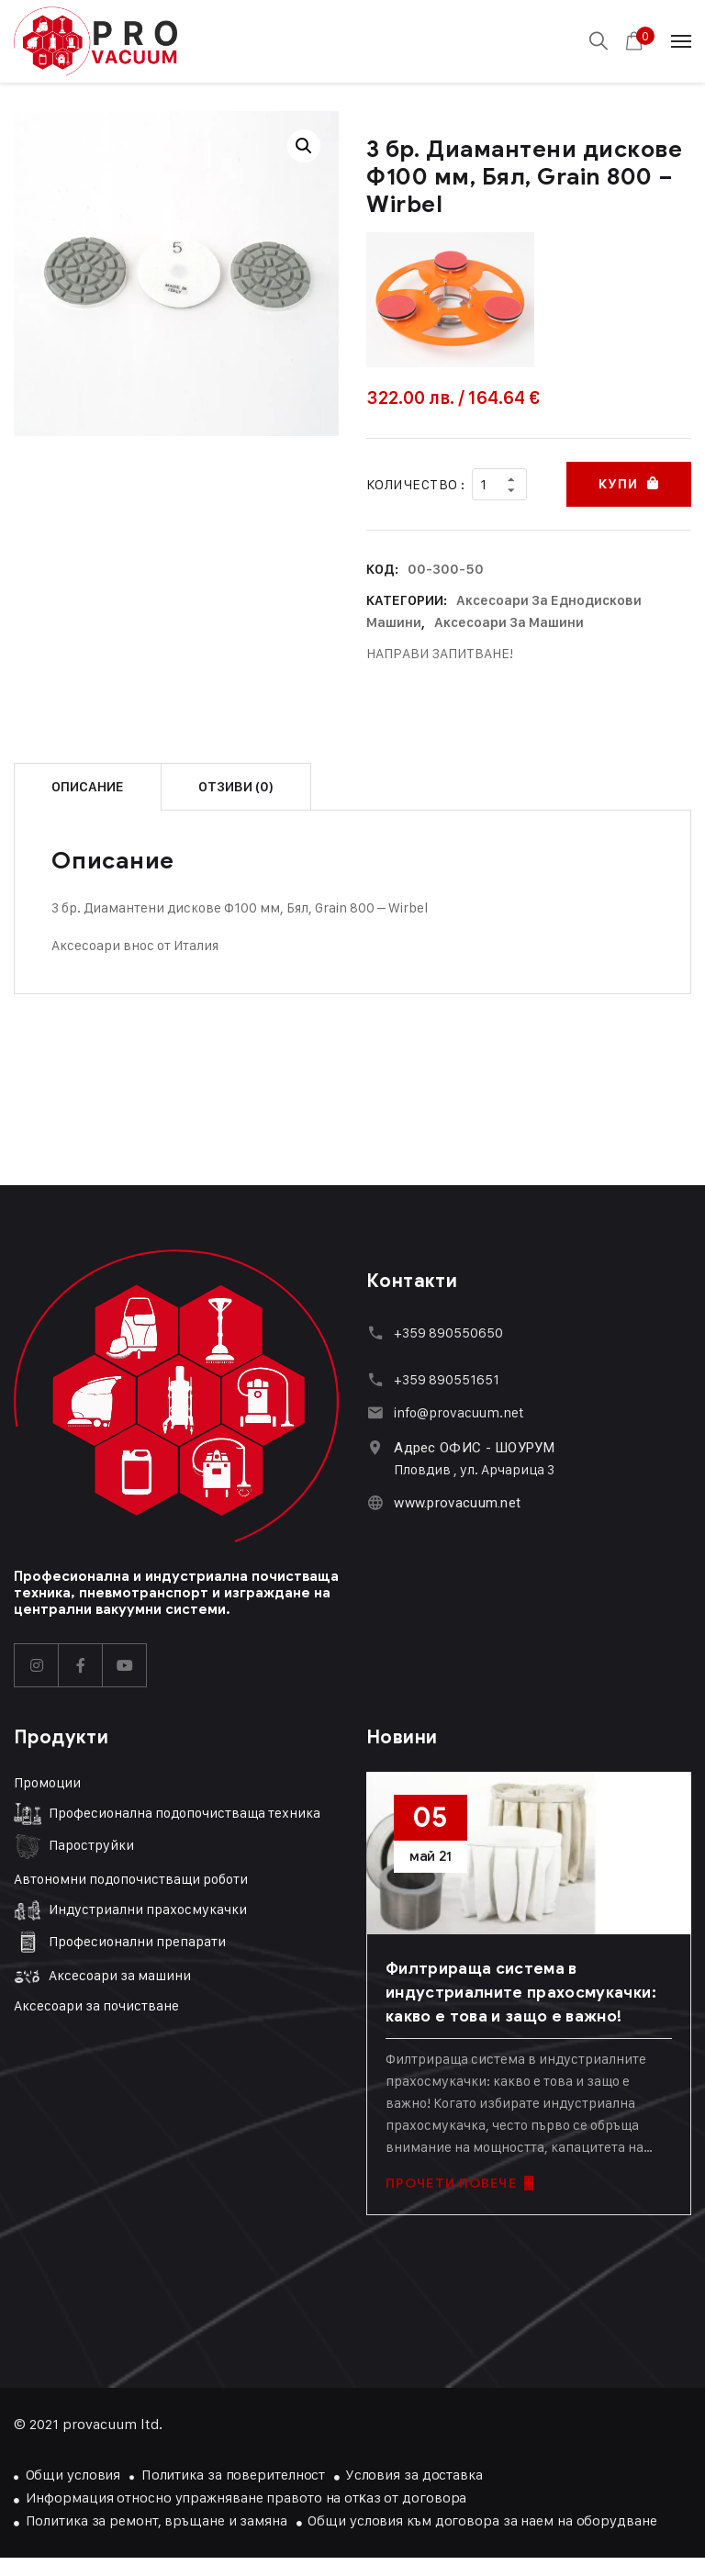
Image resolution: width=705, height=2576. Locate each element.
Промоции (47, 1782)
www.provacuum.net (457, 1503)
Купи (618, 484)
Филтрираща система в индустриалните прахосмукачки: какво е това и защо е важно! (521, 1992)
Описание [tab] (87, 786)
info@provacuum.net (459, 1412)
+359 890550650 (448, 1332)
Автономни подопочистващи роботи (131, 1878)
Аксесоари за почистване (96, 2005)
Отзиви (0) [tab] (236, 786)
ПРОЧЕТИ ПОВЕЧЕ (459, 2183)
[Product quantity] (499, 484)
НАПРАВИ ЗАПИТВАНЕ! (439, 653)
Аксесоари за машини (509, 622)
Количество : (415, 484)
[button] (303, 145)
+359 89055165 (443, 1379)
